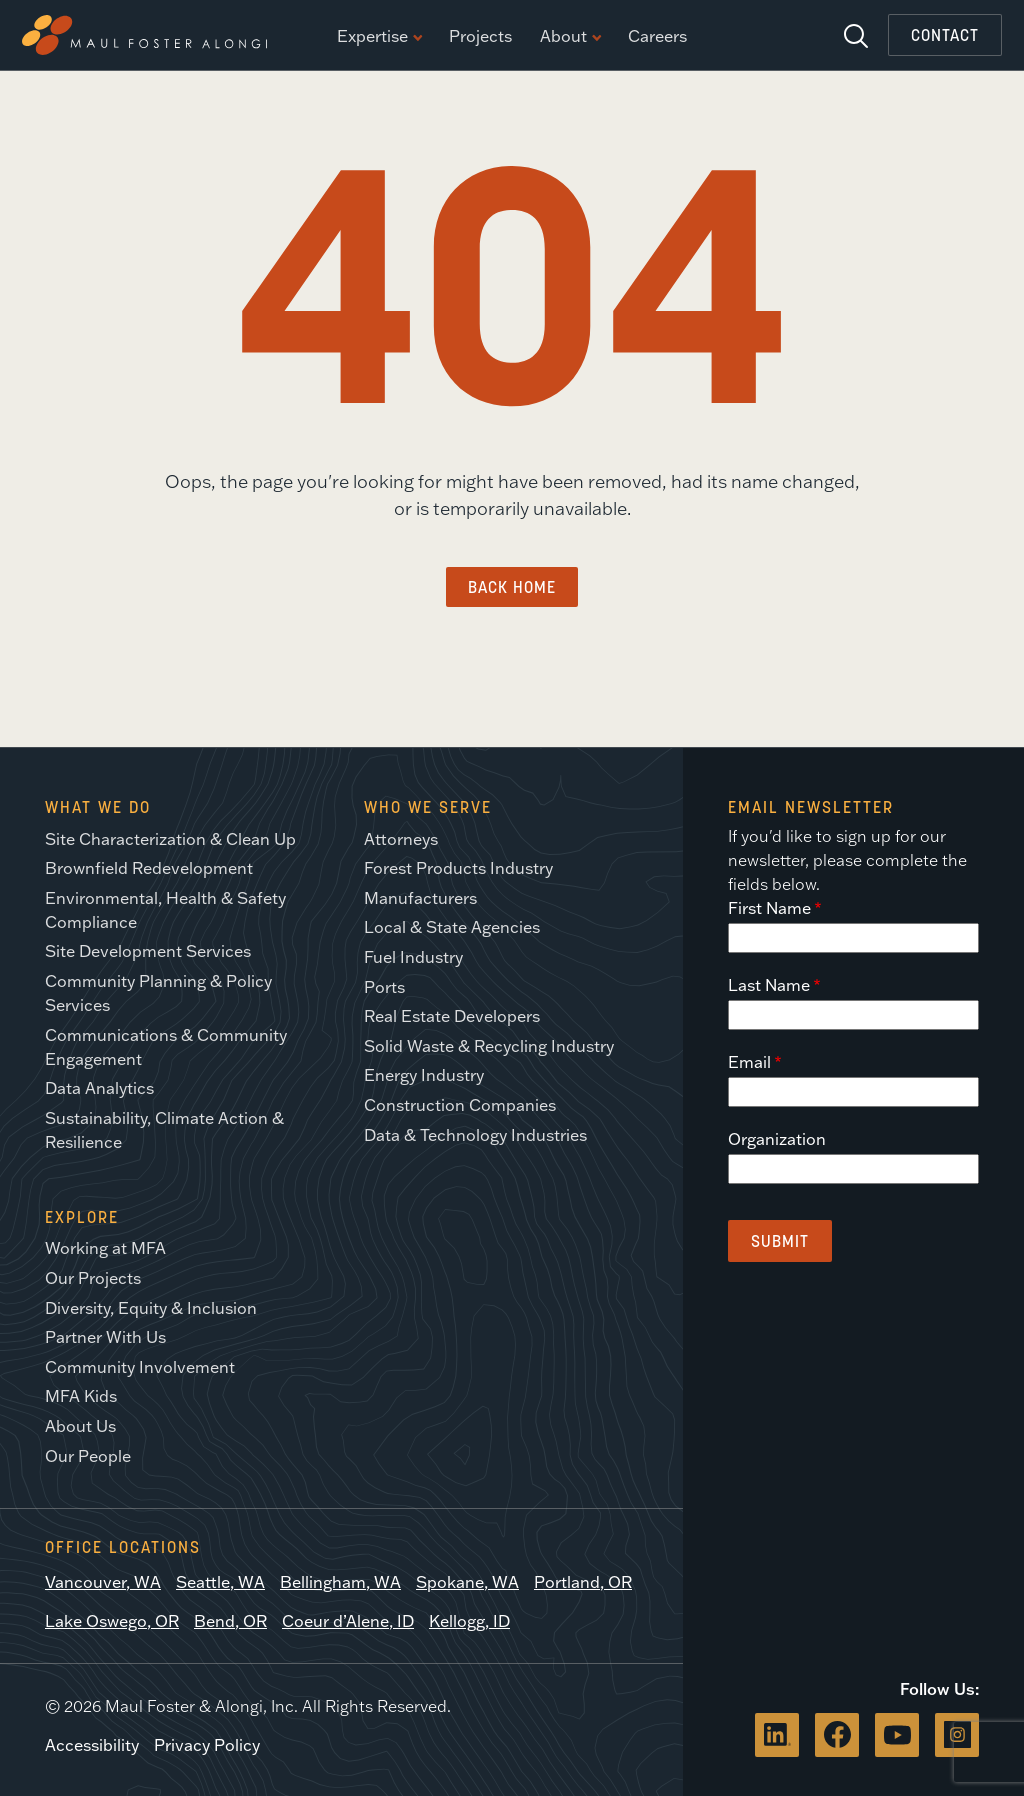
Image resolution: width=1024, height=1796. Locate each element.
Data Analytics (99, 1088)
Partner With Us (105, 1337)
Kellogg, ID (469, 1621)
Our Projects (93, 1278)
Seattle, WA (220, 1582)
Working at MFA (105, 1248)
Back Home (512, 587)
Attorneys (401, 839)
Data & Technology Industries (475, 1135)
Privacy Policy (207, 1745)
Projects (480, 37)
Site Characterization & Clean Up (170, 839)
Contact (945, 35)
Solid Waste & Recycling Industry (489, 1046)
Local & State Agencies (452, 927)
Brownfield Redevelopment (149, 868)
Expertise (379, 37)
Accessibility (92, 1745)
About (570, 37)
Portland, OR (583, 1582)
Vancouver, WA (103, 1582)
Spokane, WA (467, 1582)
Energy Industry (424, 1075)
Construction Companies (460, 1105)
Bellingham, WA (340, 1582)
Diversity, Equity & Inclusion (151, 1308)
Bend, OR (230, 1621)
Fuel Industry (413, 957)
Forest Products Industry (458, 868)
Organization (777, 1139)
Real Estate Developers (452, 1016)
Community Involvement (140, 1367)
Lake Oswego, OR (112, 1621)
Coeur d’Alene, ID (348, 1621)
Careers (657, 37)
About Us (80, 1426)
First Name (769, 908)
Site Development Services (148, 951)
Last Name (769, 985)
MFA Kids (81, 1396)
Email (749, 1062)
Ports (384, 987)
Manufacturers (420, 898)
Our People (88, 1456)
